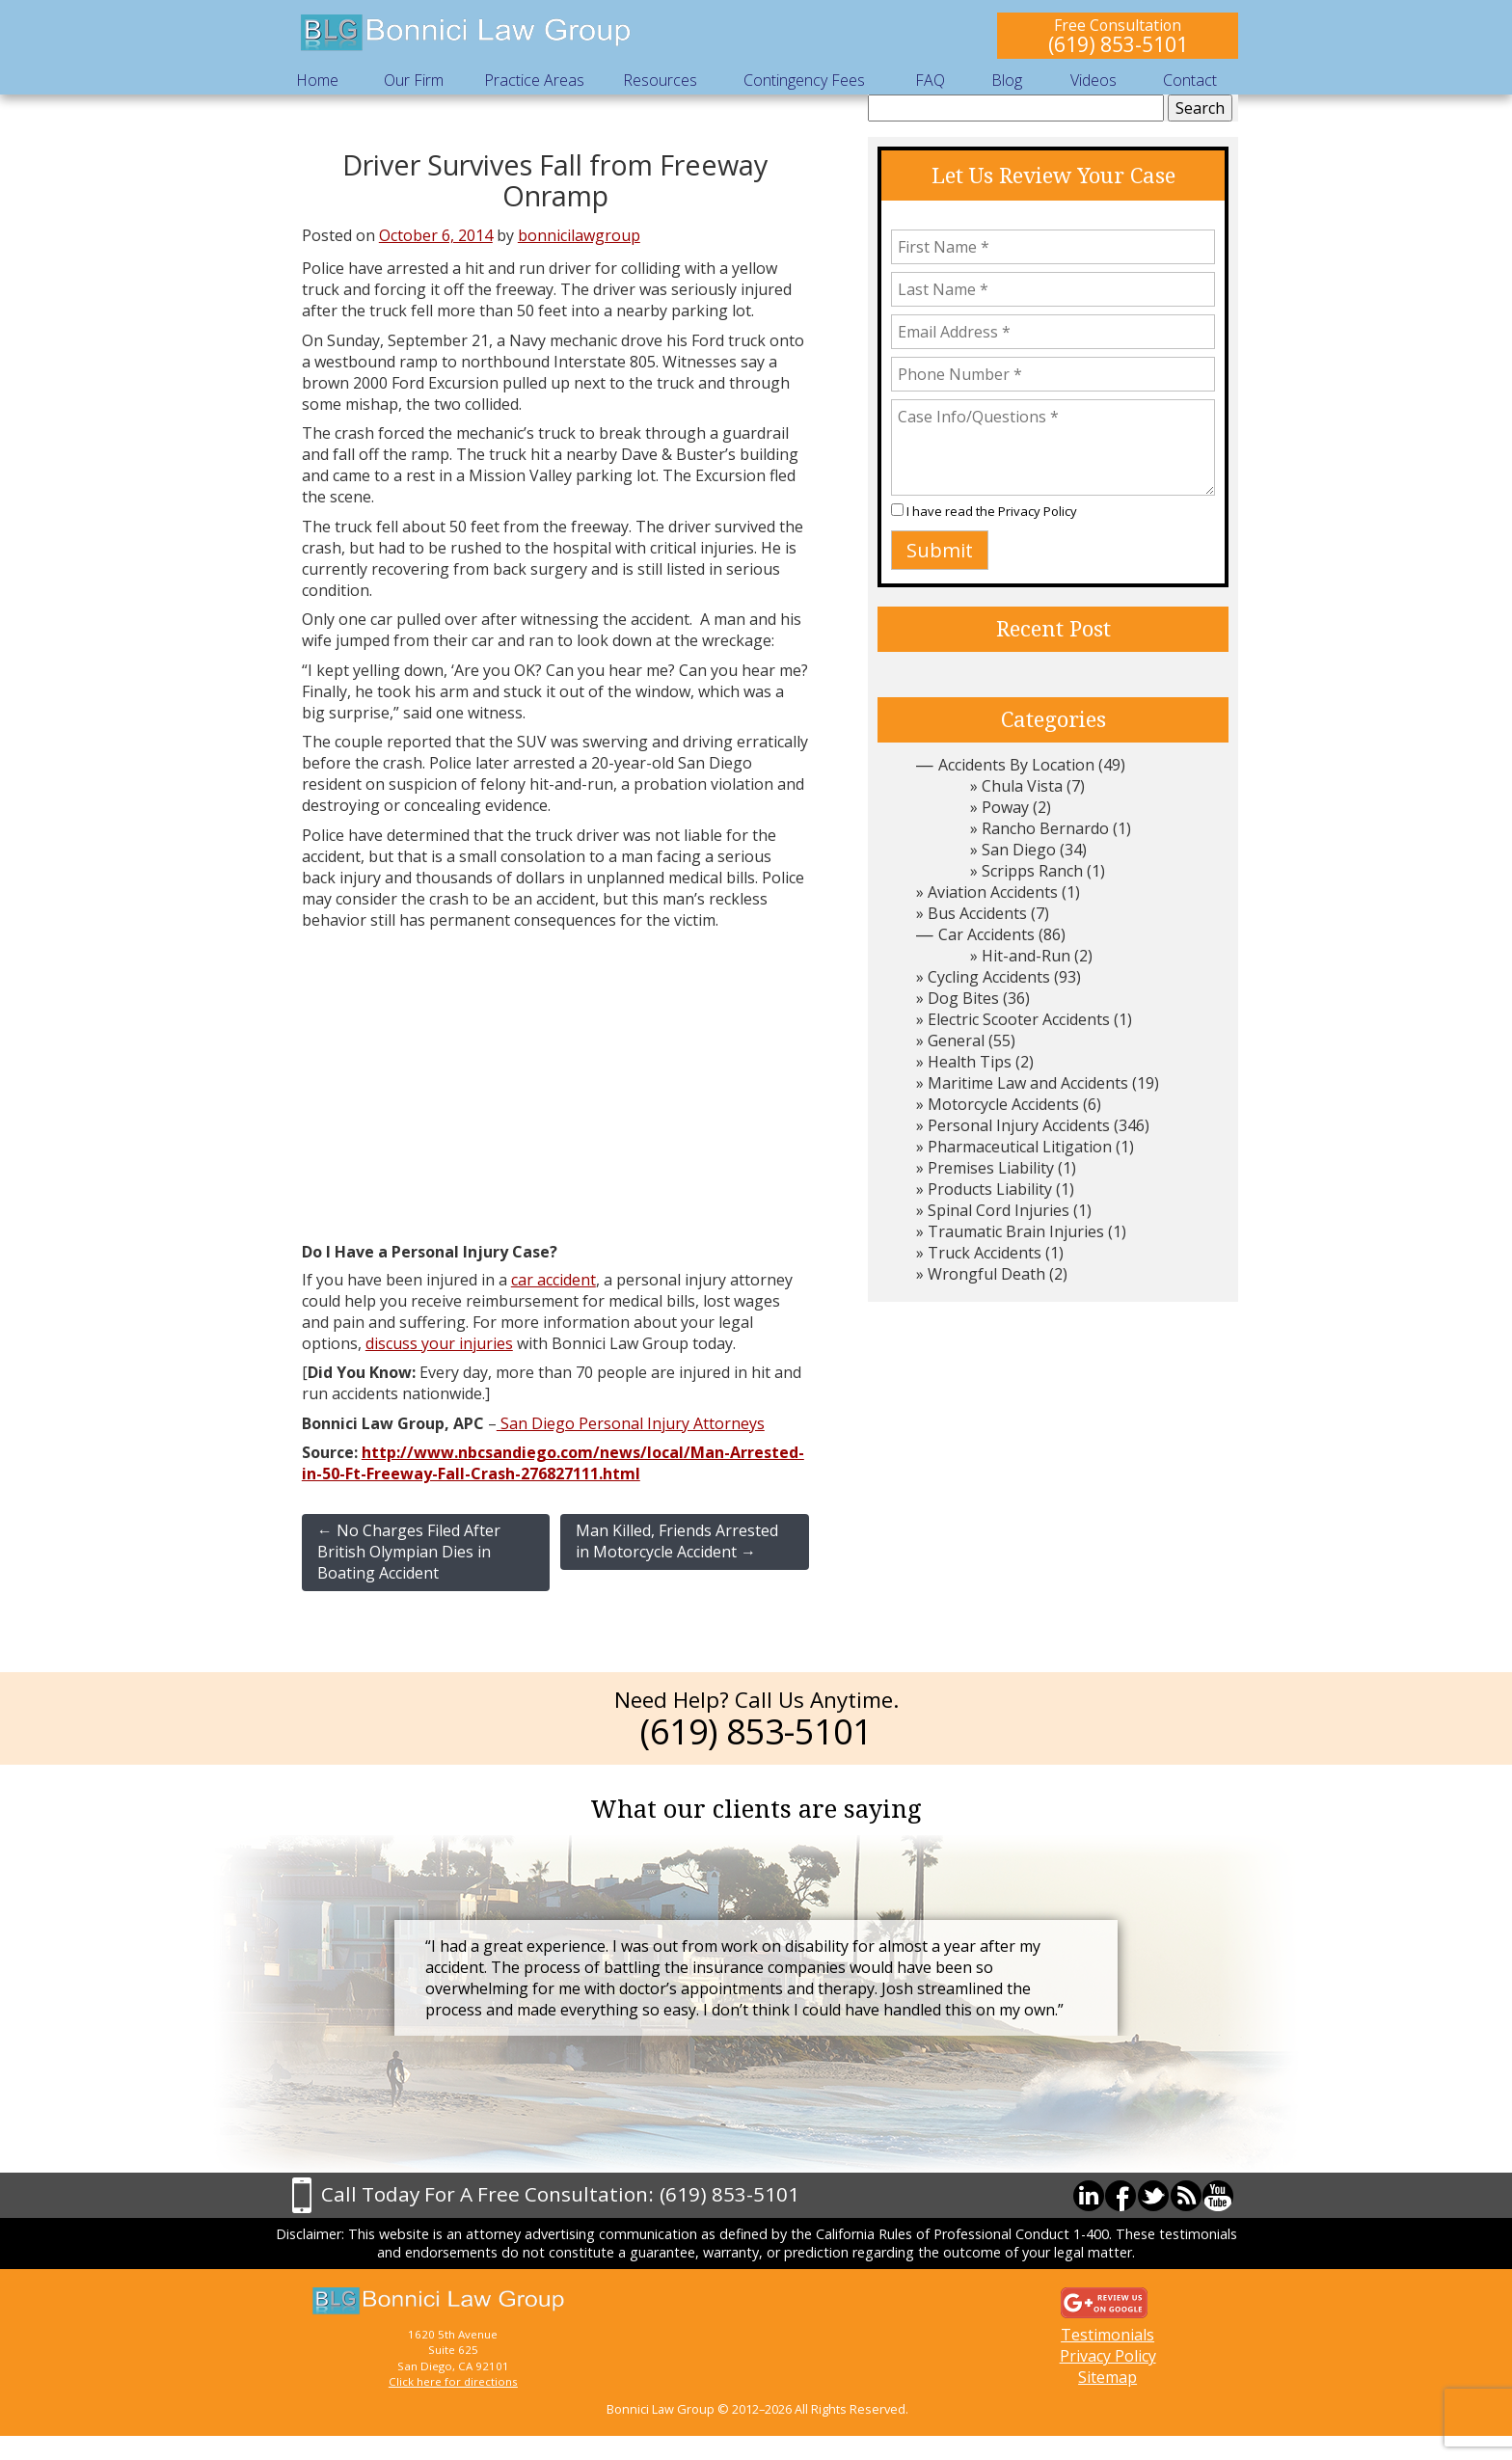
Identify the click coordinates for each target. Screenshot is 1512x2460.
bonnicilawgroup (579, 235)
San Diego (1019, 849)
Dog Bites (963, 998)
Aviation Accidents (993, 892)
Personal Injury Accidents (1019, 1125)
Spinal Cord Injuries (998, 1210)
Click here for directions (453, 2381)
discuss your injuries (439, 1343)
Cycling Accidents (989, 976)
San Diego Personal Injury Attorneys (631, 1423)
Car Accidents (986, 934)
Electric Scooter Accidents (1019, 1019)
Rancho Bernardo (1045, 828)
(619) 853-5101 (1118, 44)
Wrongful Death (986, 1273)
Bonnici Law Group (467, 33)
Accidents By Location (1016, 764)
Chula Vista (1022, 786)
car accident (553, 1279)
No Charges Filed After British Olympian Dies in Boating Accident (408, 1551)
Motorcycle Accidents (1003, 1104)
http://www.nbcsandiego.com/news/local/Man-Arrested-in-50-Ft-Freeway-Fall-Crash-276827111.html (553, 1463)
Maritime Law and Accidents (1028, 1083)
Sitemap (1107, 2377)
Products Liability (990, 1189)
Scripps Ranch (1032, 870)
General (956, 1040)
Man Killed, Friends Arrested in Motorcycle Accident (677, 1541)
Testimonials (1107, 2334)
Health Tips (970, 1061)
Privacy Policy (1037, 511)
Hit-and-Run (1026, 955)
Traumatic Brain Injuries (1016, 1231)
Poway (1005, 807)
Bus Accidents (977, 913)
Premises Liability (991, 1167)
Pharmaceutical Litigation (1020, 1146)
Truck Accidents (984, 1252)
